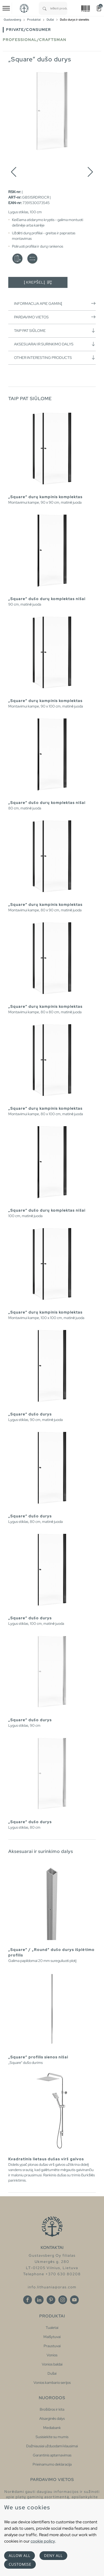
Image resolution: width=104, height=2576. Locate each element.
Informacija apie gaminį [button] (55, 303)
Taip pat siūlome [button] (55, 330)
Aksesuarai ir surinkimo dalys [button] (55, 344)
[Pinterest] (51, 2299)
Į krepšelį (38, 282)
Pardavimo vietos (55, 317)
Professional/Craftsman (34, 39)
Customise (20, 2564)
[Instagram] (62, 2299)
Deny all (53, 2555)
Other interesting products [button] (55, 357)
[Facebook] (27, 2299)
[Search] (44, 8)
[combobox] (58, 8)
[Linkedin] (39, 2299)
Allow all (19, 2555)
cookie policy (43, 2541)
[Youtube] (74, 2299)
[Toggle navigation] (6, 8)
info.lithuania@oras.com (52, 2287)
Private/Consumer (28, 29)
